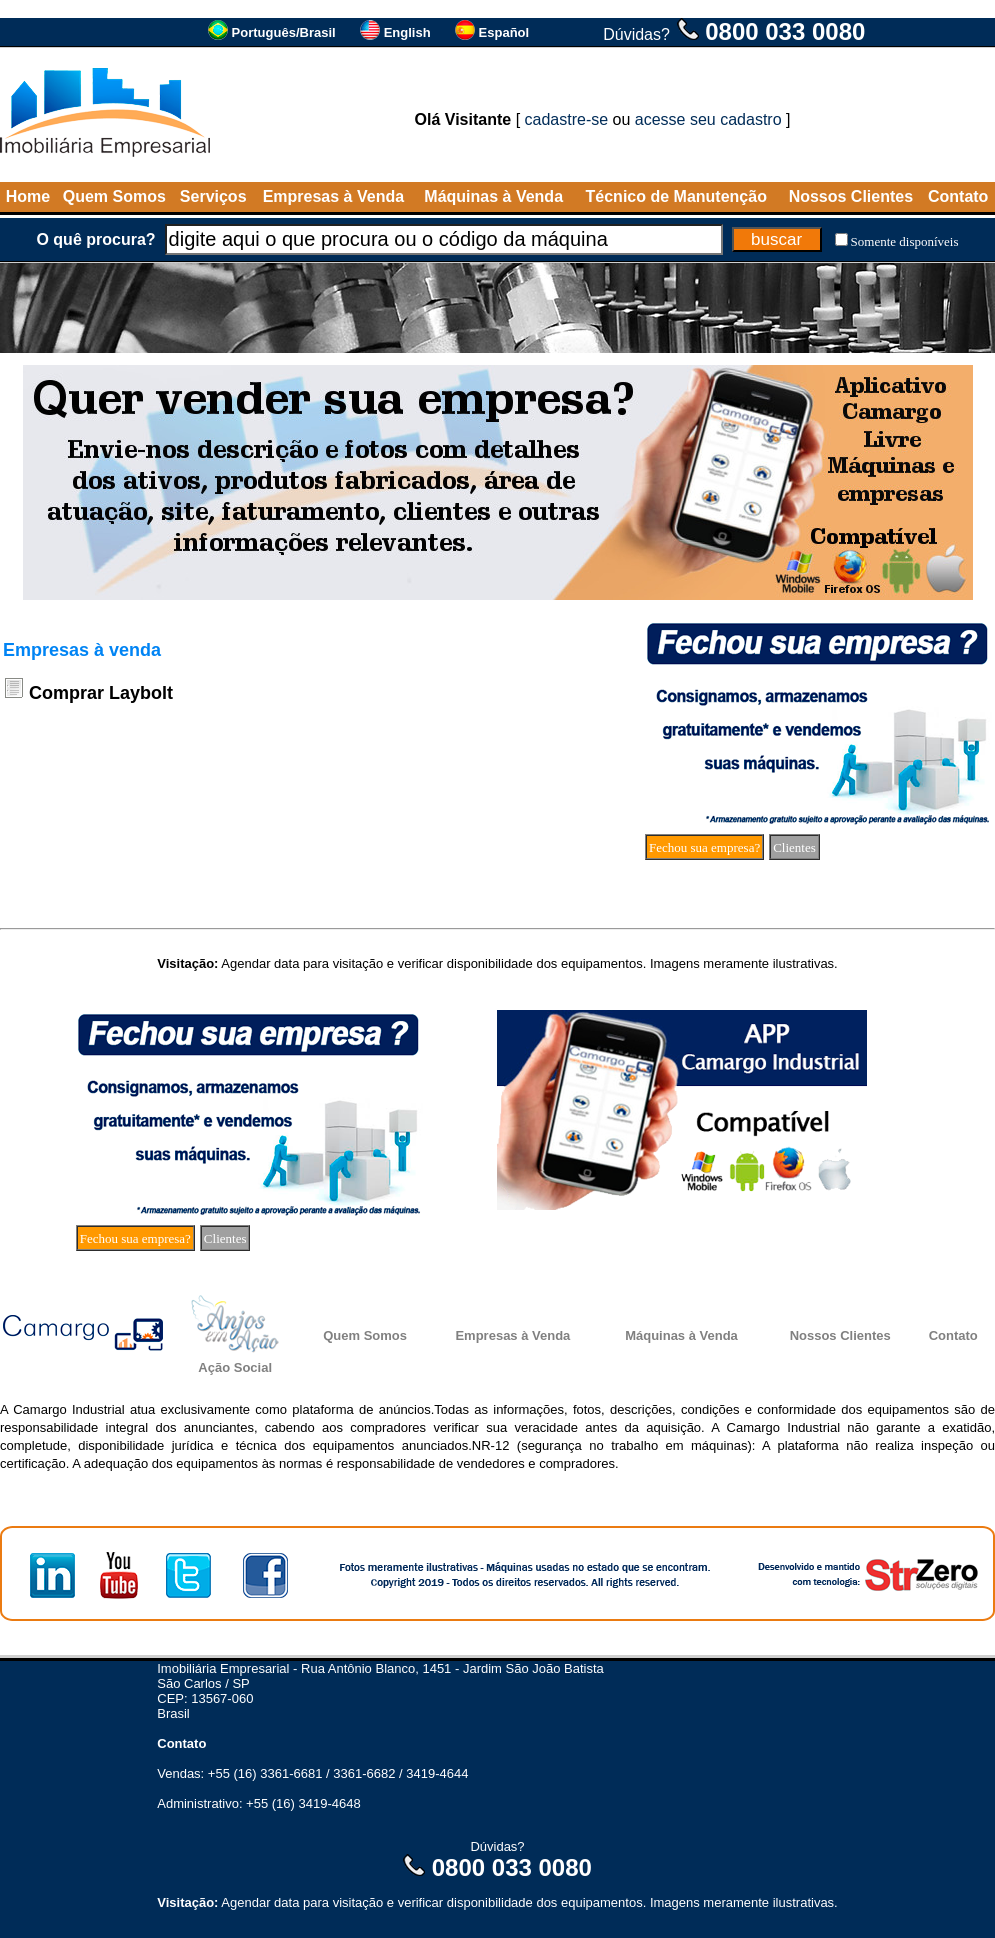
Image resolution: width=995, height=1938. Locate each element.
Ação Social (235, 1367)
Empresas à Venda (333, 196)
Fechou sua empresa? (704, 847)
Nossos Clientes (851, 196)
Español (504, 32)
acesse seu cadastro (708, 119)
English (407, 32)
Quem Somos (114, 196)
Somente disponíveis (905, 241)
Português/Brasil (284, 32)
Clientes (794, 847)
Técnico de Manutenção (676, 196)
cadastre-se (567, 119)
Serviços (213, 196)
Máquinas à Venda (493, 196)
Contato (958, 196)
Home (28, 196)
